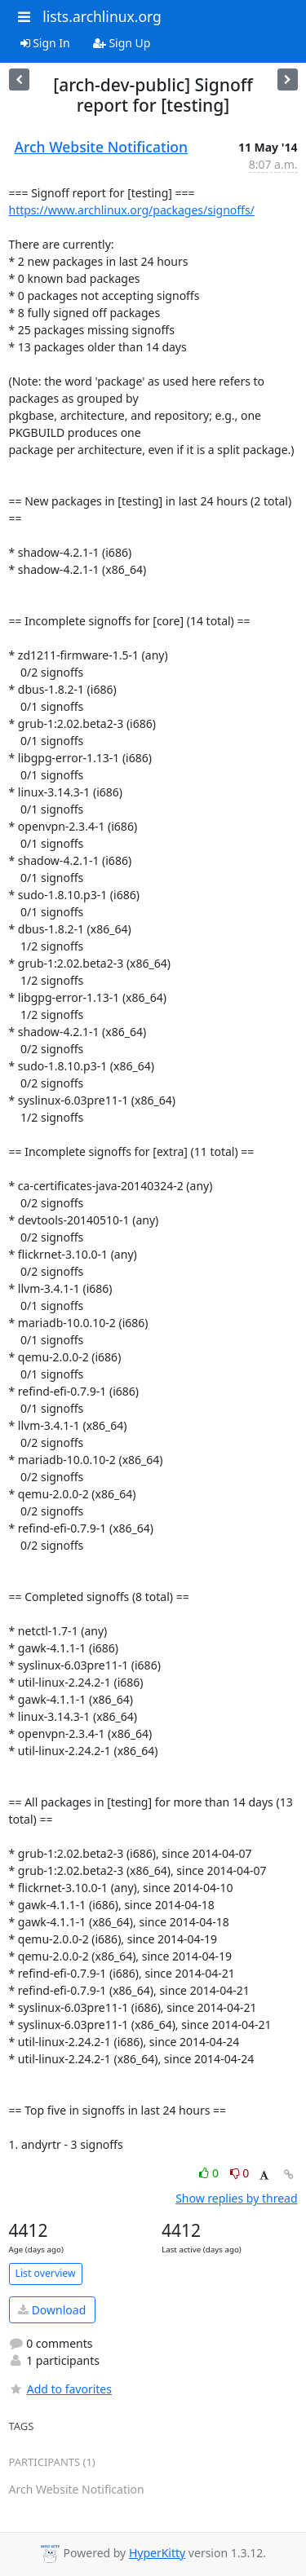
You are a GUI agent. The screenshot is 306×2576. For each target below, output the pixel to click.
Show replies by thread (236, 2198)
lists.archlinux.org (102, 16)
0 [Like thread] (210, 2173)
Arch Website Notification (101, 147)
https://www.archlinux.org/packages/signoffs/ (132, 210)
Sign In (45, 43)
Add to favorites (60, 2389)
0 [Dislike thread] (240, 2173)
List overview (46, 2273)
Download (52, 2310)
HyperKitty (157, 2553)
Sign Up (122, 43)
